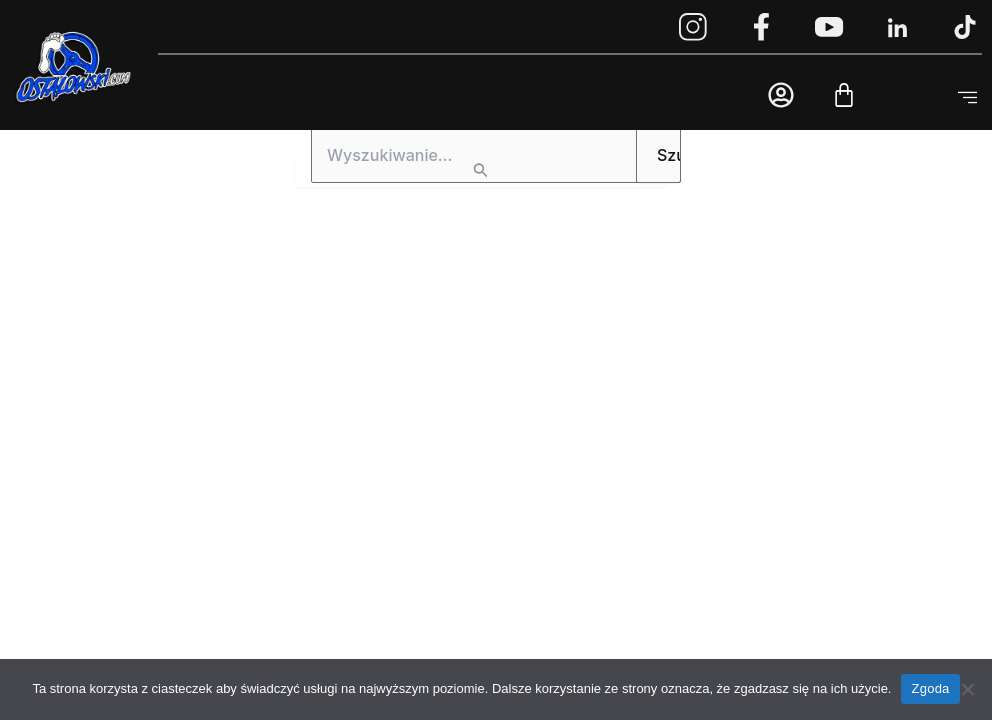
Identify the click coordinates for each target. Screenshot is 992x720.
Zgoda (930, 688)
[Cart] (844, 95)
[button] (967, 98)
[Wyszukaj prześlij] (481, 172)
